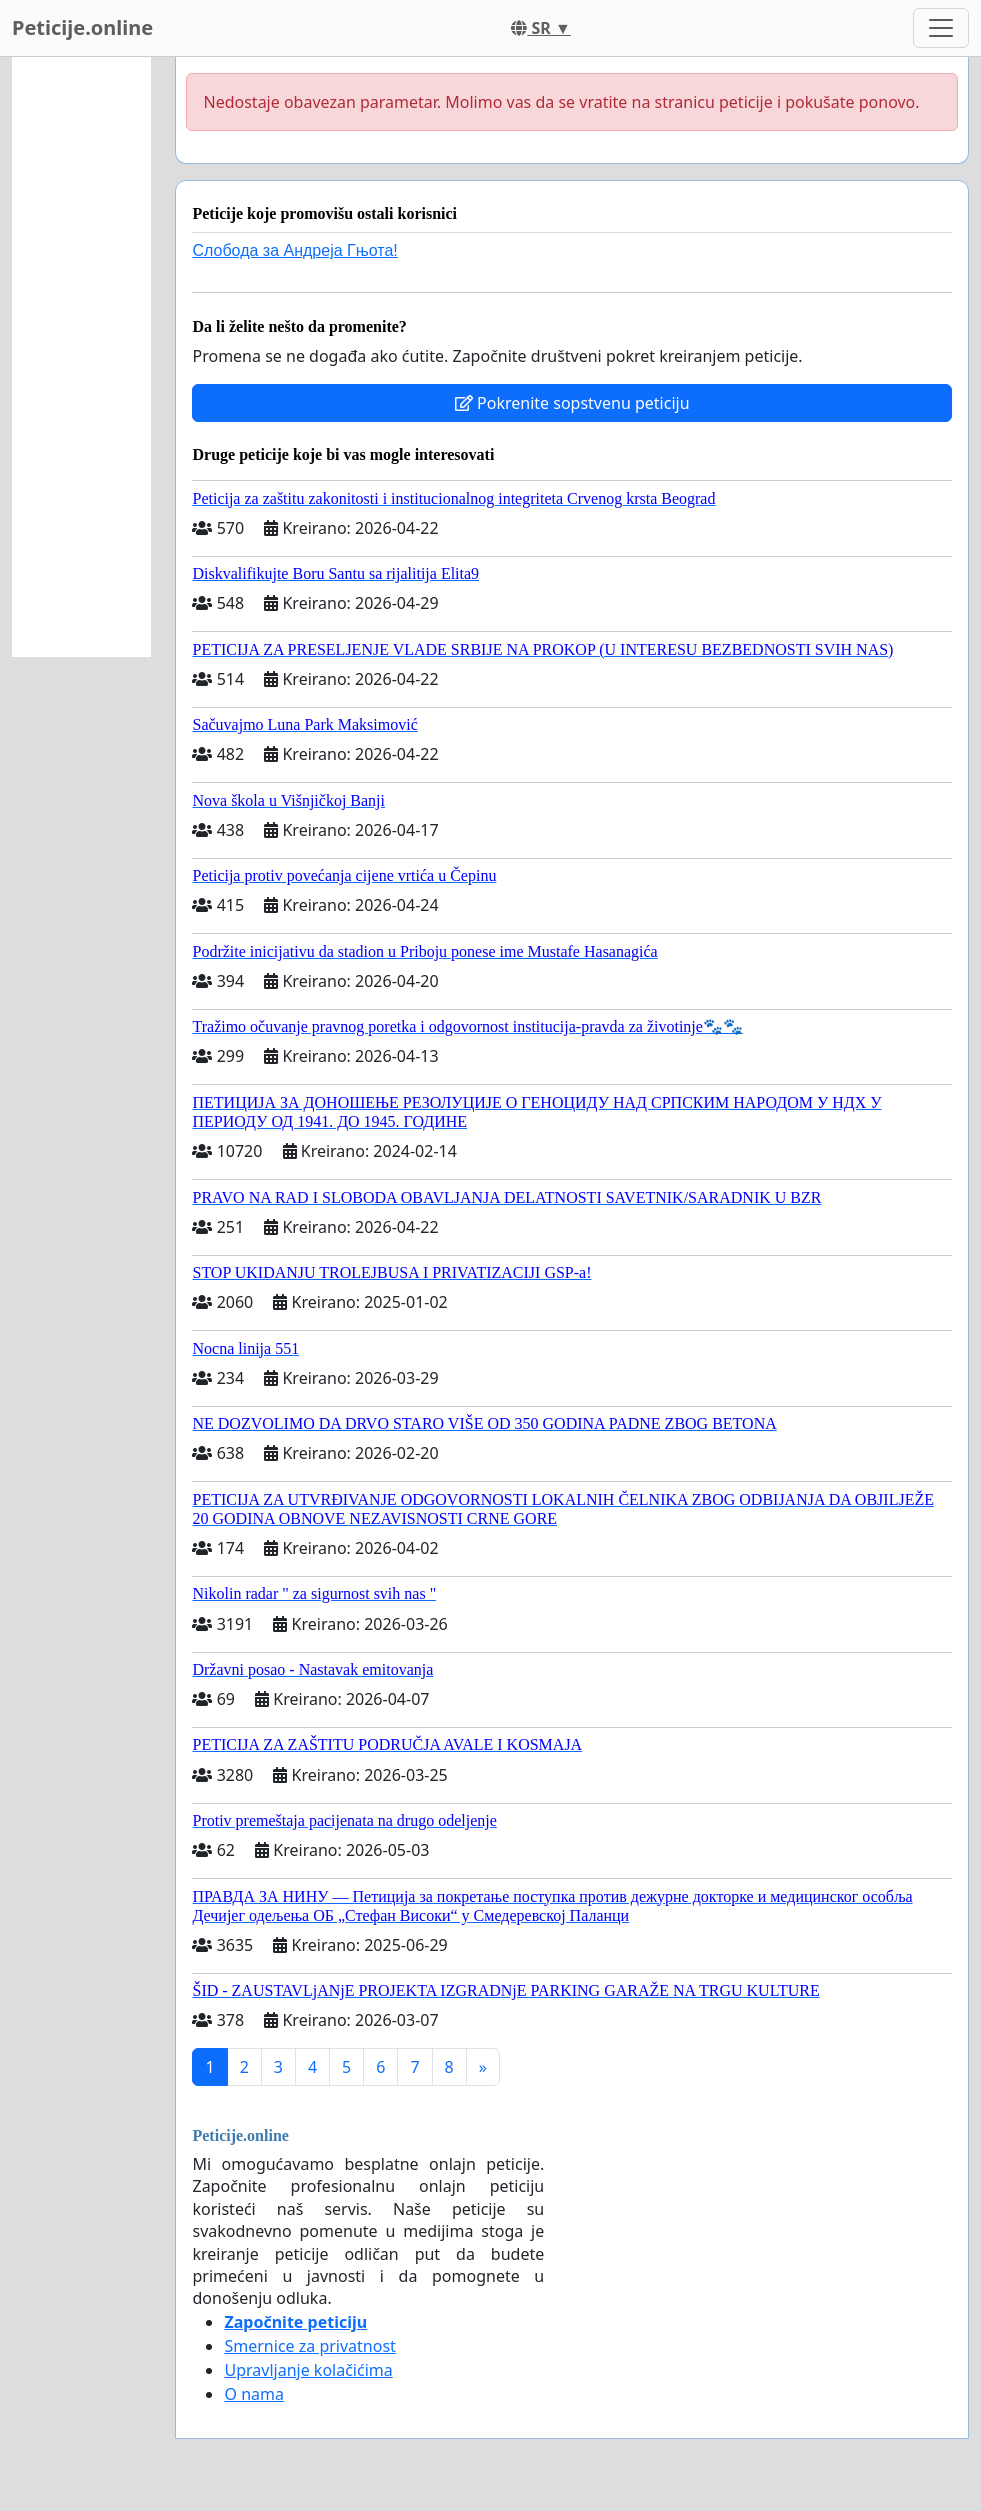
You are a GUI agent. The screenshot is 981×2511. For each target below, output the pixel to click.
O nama (253, 2394)
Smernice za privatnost (309, 2346)
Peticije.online (82, 27)
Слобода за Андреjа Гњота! (294, 250)
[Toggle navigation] (941, 28)
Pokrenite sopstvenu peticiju (572, 403)
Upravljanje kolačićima (308, 2370)
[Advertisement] (81, 357)
